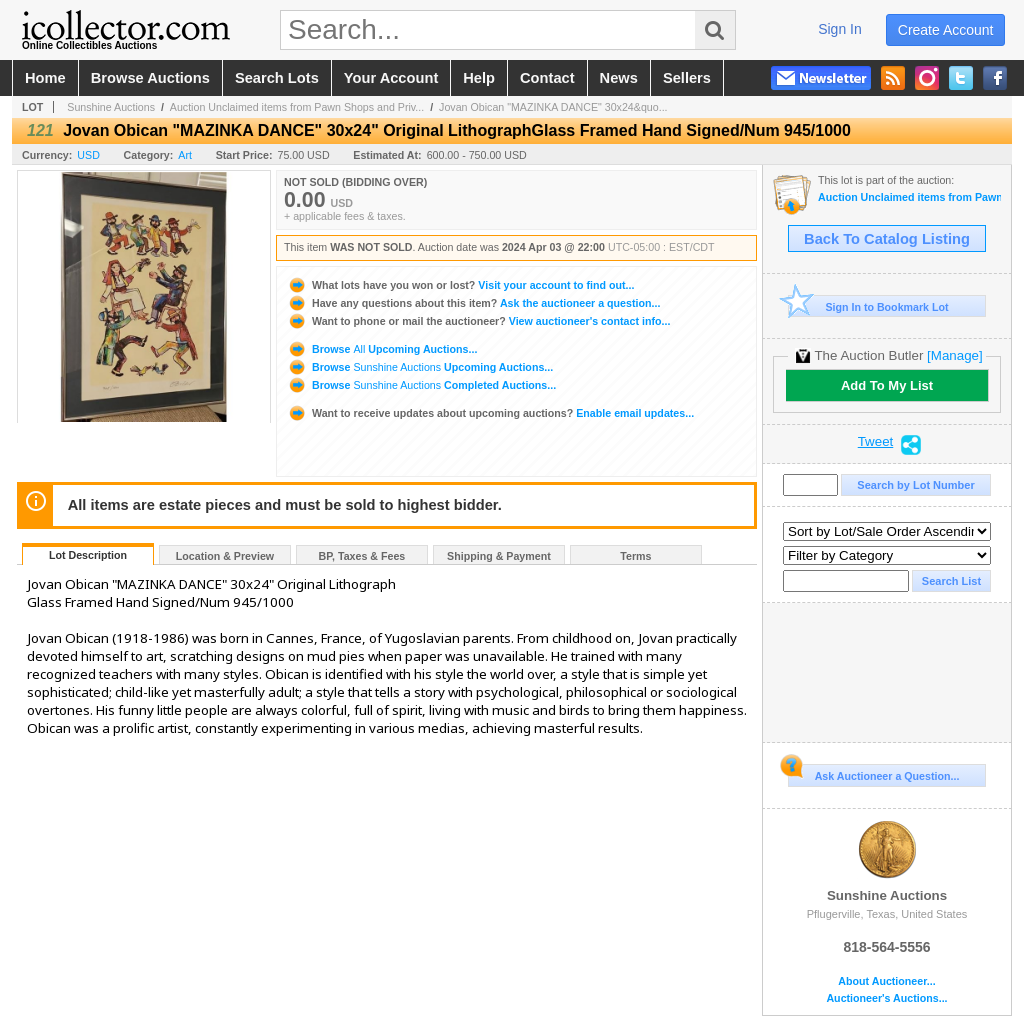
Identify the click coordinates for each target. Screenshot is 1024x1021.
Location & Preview (225, 556)
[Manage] (954, 355)
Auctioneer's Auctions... (886, 998)
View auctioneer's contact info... (478, 321)
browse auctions (150, 78)
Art (185, 155)
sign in (840, 29)
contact (547, 78)
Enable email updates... (490, 413)
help (479, 78)
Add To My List (887, 385)
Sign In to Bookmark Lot (868, 306)
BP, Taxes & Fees (362, 556)
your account (391, 78)
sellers (687, 78)
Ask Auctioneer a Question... (873, 773)
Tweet (876, 442)
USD (88, 155)
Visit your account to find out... (460, 285)
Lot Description (88, 555)
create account (946, 30)
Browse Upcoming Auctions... (382, 349)
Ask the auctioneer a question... (473, 303)
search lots (277, 78)
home (45, 78)
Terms (635, 556)
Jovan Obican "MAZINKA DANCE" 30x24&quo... (553, 107)
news (619, 78)
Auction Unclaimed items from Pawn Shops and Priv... (297, 107)
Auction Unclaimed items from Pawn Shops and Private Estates (909, 197)
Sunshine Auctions (111, 107)
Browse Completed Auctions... (421, 385)
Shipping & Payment (499, 556)
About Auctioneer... (886, 981)
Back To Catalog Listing (887, 239)
